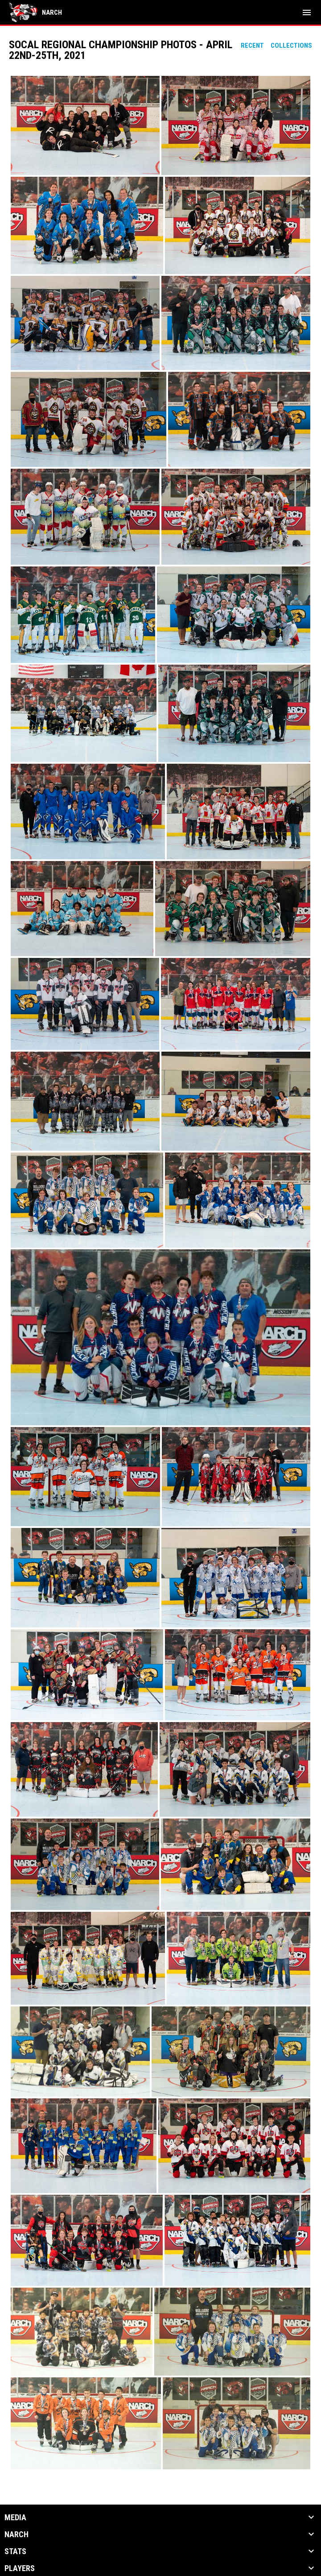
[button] (85, 125)
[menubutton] (306, 12)
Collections (291, 46)
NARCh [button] (16, 2534)
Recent (252, 46)
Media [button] (15, 2518)
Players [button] (19, 2568)
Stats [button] (15, 2551)
